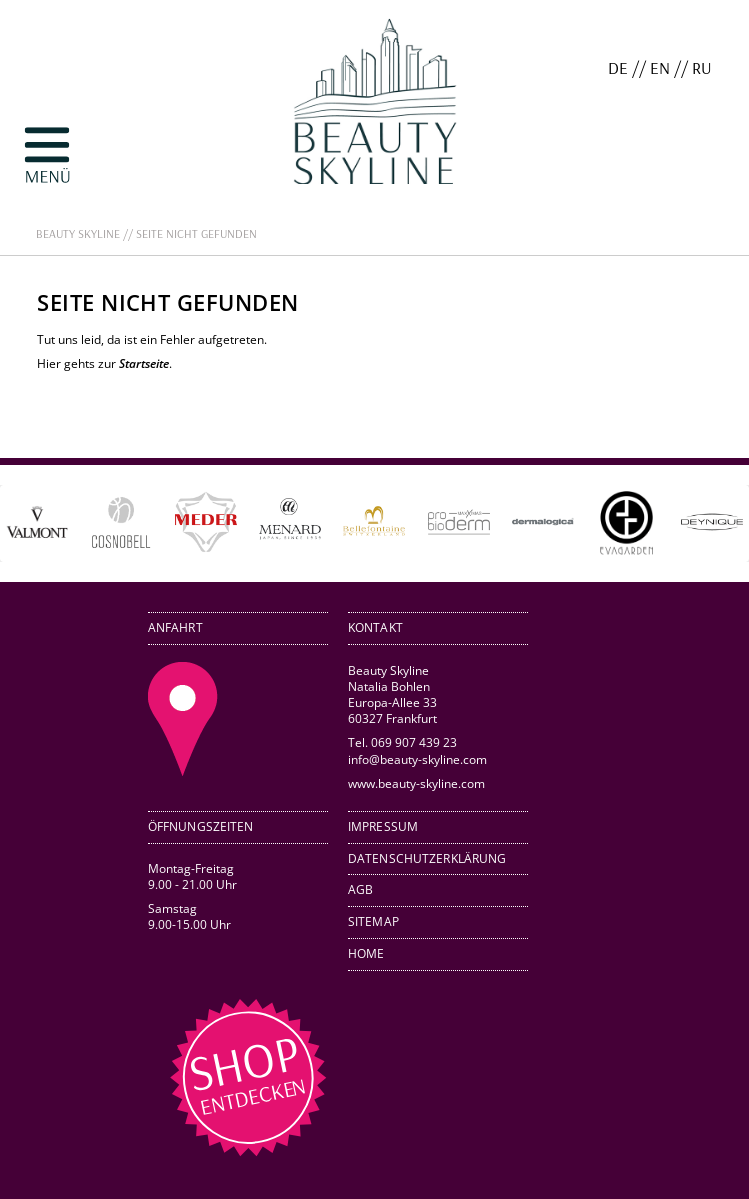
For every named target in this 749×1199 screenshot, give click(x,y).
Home (366, 953)
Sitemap (373, 921)
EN (660, 67)
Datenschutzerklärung (427, 858)
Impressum (383, 826)
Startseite (144, 363)
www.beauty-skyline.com (416, 783)
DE (618, 67)
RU (702, 67)
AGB (360, 889)
